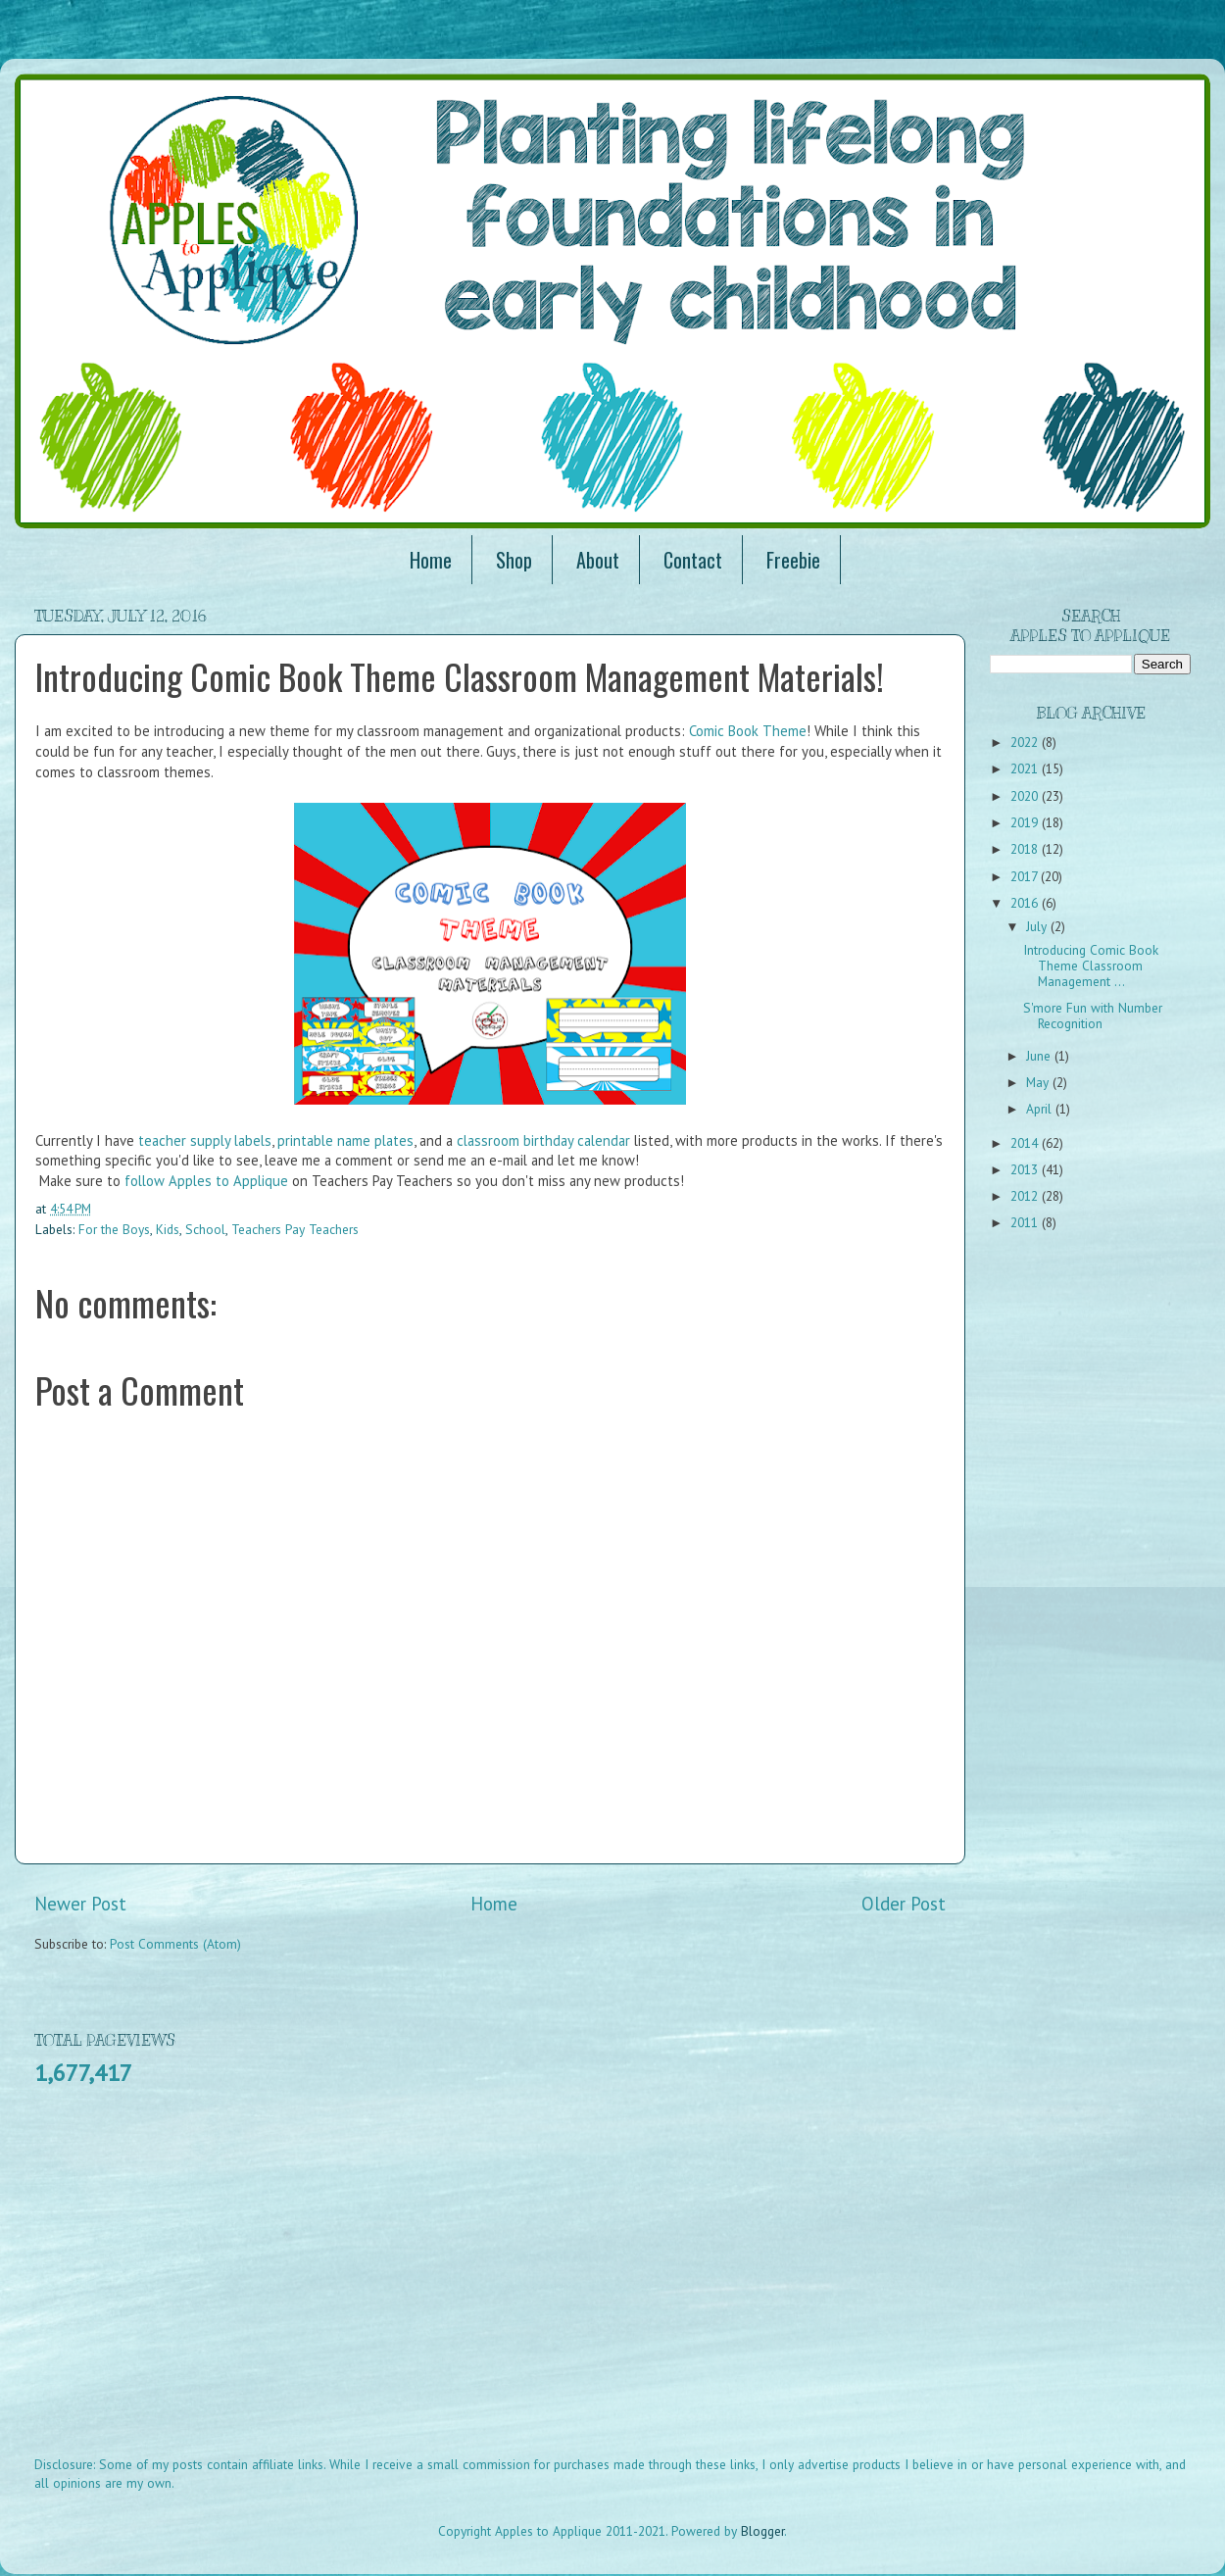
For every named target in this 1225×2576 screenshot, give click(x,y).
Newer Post (80, 1903)
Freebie (793, 559)
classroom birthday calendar (543, 1140)
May (1039, 1082)
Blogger (762, 2531)
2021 (1026, 768)
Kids (167, 1229)
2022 (1026, 742)
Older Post (903, 1903)
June (1040, 1056)
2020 (1026, 796)
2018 (1026, 849)
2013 (1026, 1169)
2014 (1026, 1143)
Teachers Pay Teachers (295, 1229)
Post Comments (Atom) (175, 1944)
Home (431, 559)
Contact (692, 559)
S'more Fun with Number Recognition (1092, 1015)
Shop (514, 559)
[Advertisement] (313, 2284)
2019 (1026, 822)
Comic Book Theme (748, 730)
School (205, 1229)
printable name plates (345, 1140)
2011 (1026, 1222)
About (597, 559)
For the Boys (114, 1229)
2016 (1026, 903)
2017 (1025, 876)
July (1038, 926)
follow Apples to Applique (206, 1180)
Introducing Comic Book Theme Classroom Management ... (1090, 965)
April (1040, 1108)
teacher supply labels (204, 1140)
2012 (1026, 1196)
